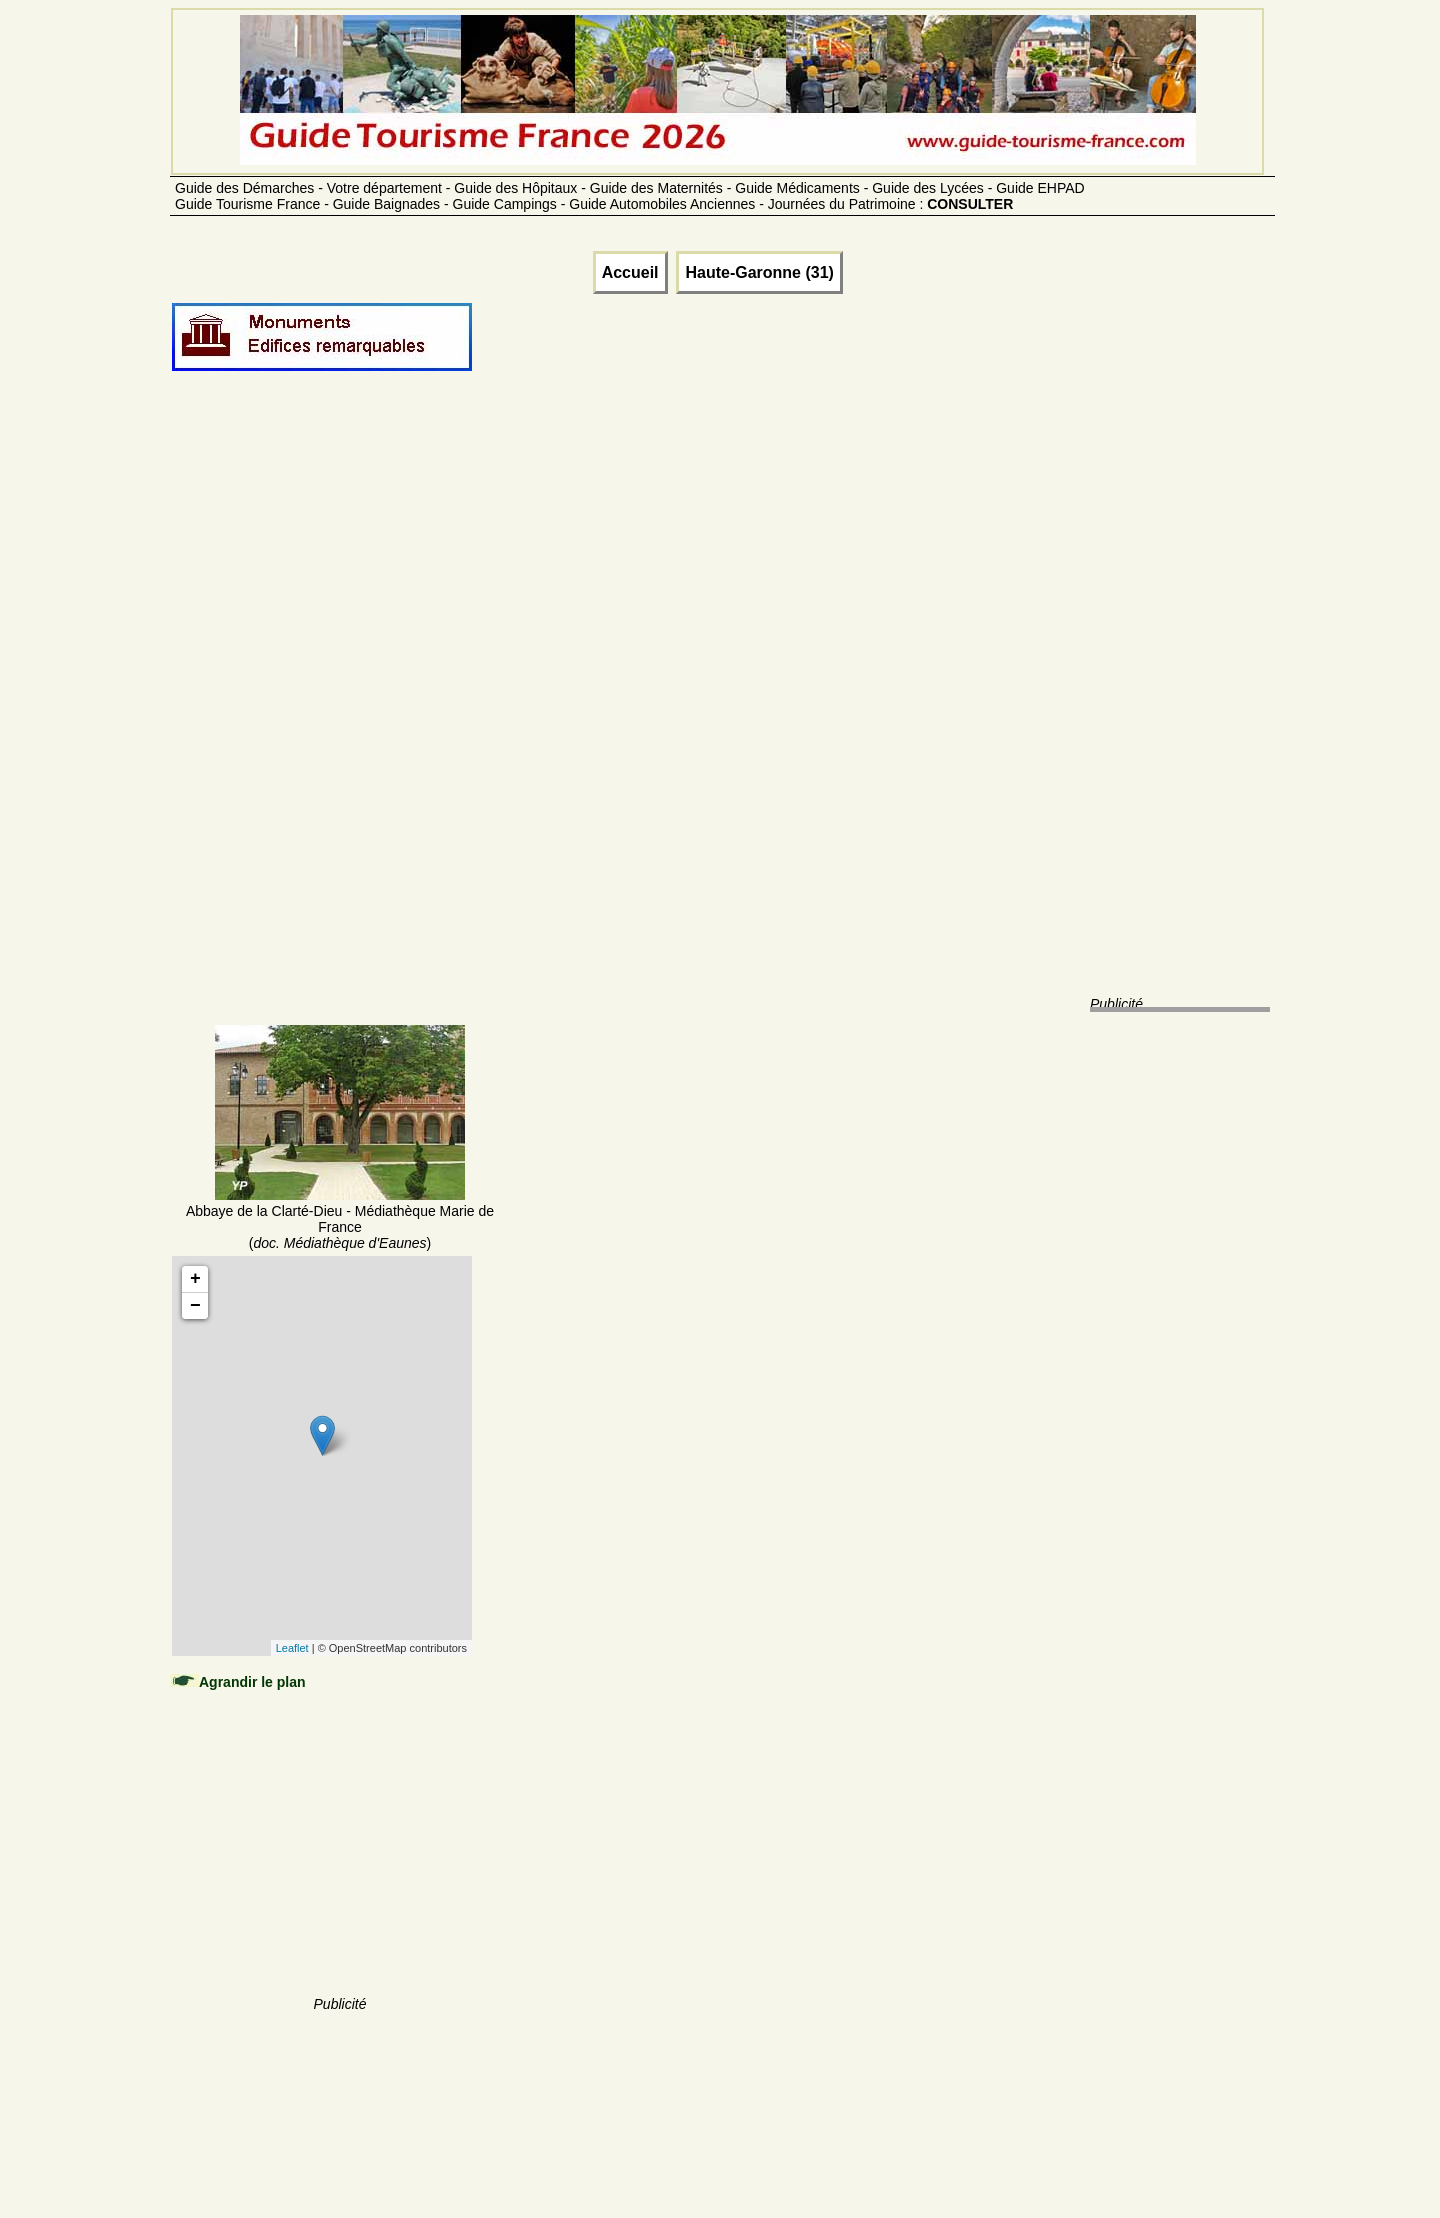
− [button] (195, 1306)
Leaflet (292, 1648)
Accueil (630, 272)
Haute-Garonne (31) (759, 272)
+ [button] (195, 1279)
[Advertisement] (340, 722)
